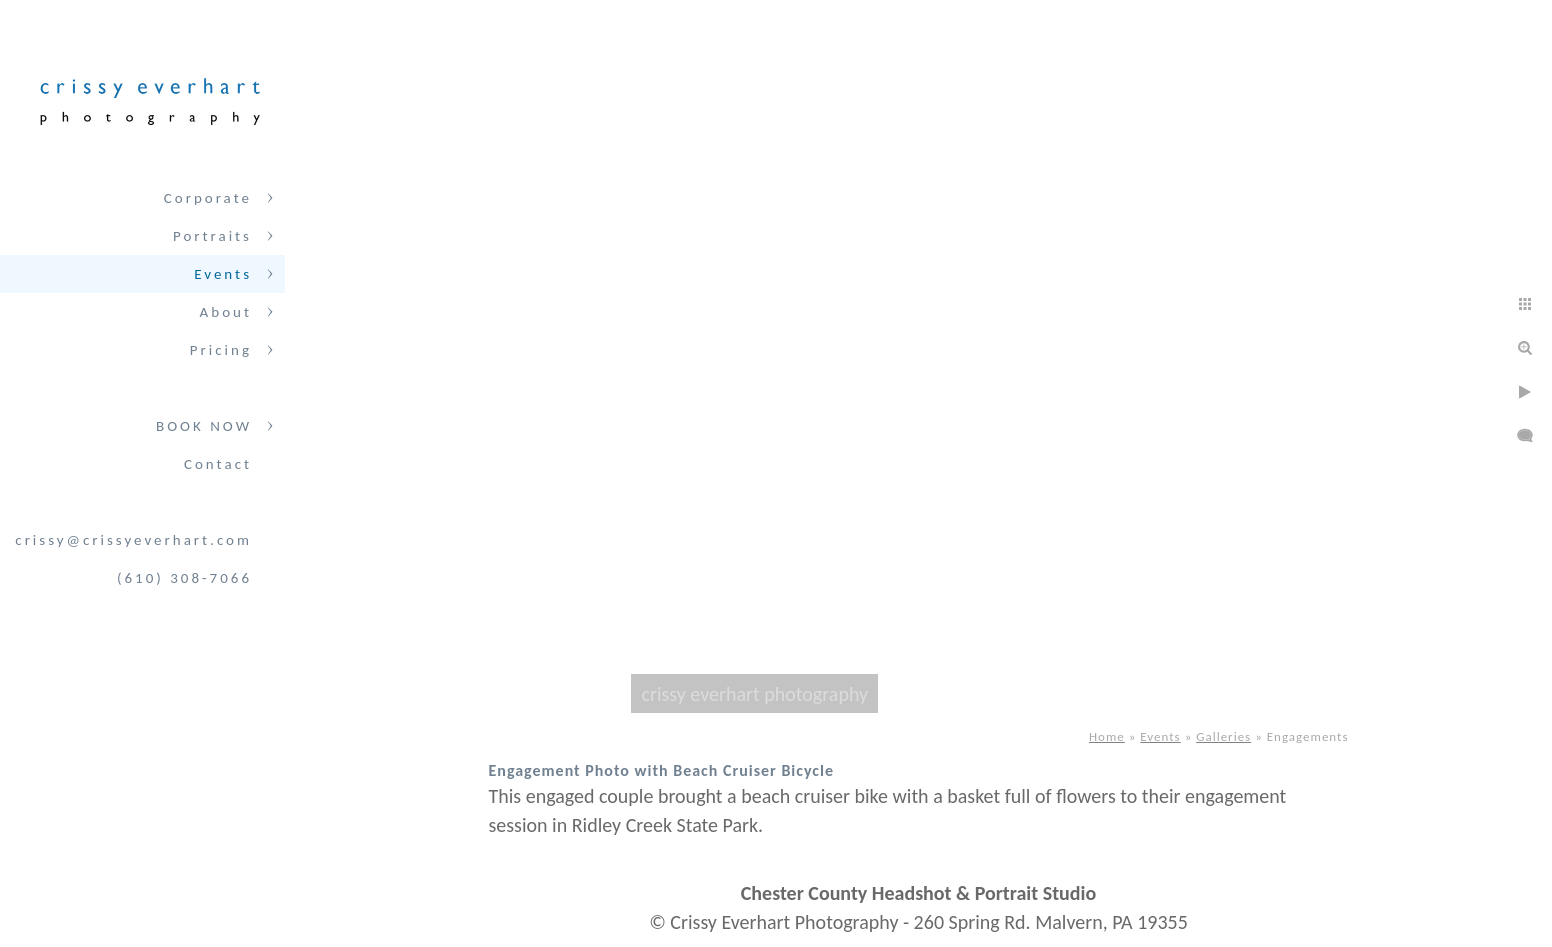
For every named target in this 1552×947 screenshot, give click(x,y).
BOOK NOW (204, 426)
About (226, 312)
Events (223, 274)
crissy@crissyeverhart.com (133, 540)
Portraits (212, 236)
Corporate (208, 198)
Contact (218, 464)
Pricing (221, 350)
